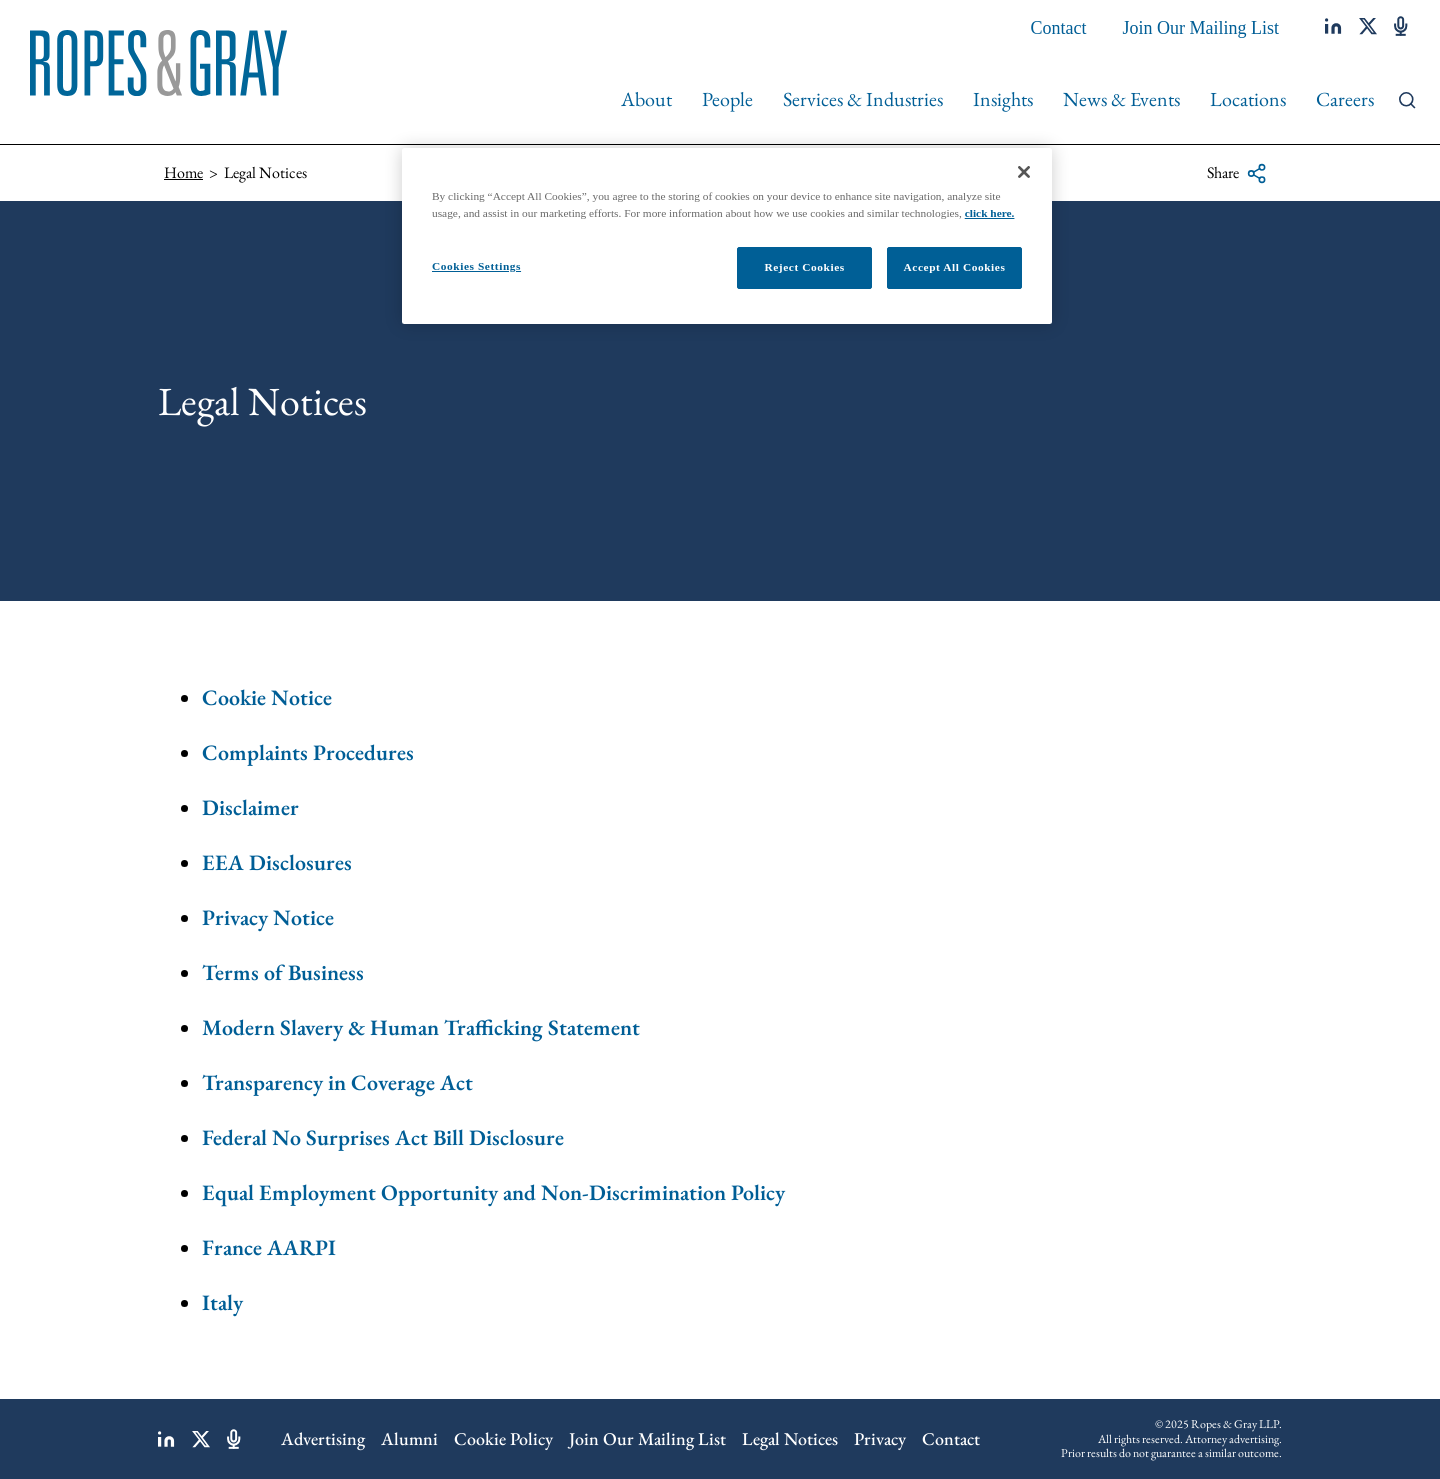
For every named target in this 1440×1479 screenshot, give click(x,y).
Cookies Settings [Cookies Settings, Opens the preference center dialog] (476, 266)
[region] (727, 236)
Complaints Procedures (308, 752)
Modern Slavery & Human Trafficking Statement (421, 1027)
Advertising (323, 1438)
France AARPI (269, 1247)
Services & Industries (863, 99)
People (727, 99)
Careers (1345, 99)
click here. (990, 213)
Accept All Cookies (955, 267)
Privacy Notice (268, 917)
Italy (222, 1302)
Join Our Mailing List (1201, 28)
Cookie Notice (267, 697)
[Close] (1024, 172)
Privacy (880, 1438)
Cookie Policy (503, 1438)
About (646, 99)
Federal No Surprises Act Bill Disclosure (383, 1137)
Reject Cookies (804, 267)
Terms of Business (283, 972)
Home (183, 172)
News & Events (1121, 99)
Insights (1003, 99)
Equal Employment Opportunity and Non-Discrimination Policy (493, 1192)
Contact (1059, 28)
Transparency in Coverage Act (337, 1082)
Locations (1248, 99)
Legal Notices (790, 1438)
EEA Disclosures (277, 862)
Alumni (409, 1438)
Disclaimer (250, 807)
